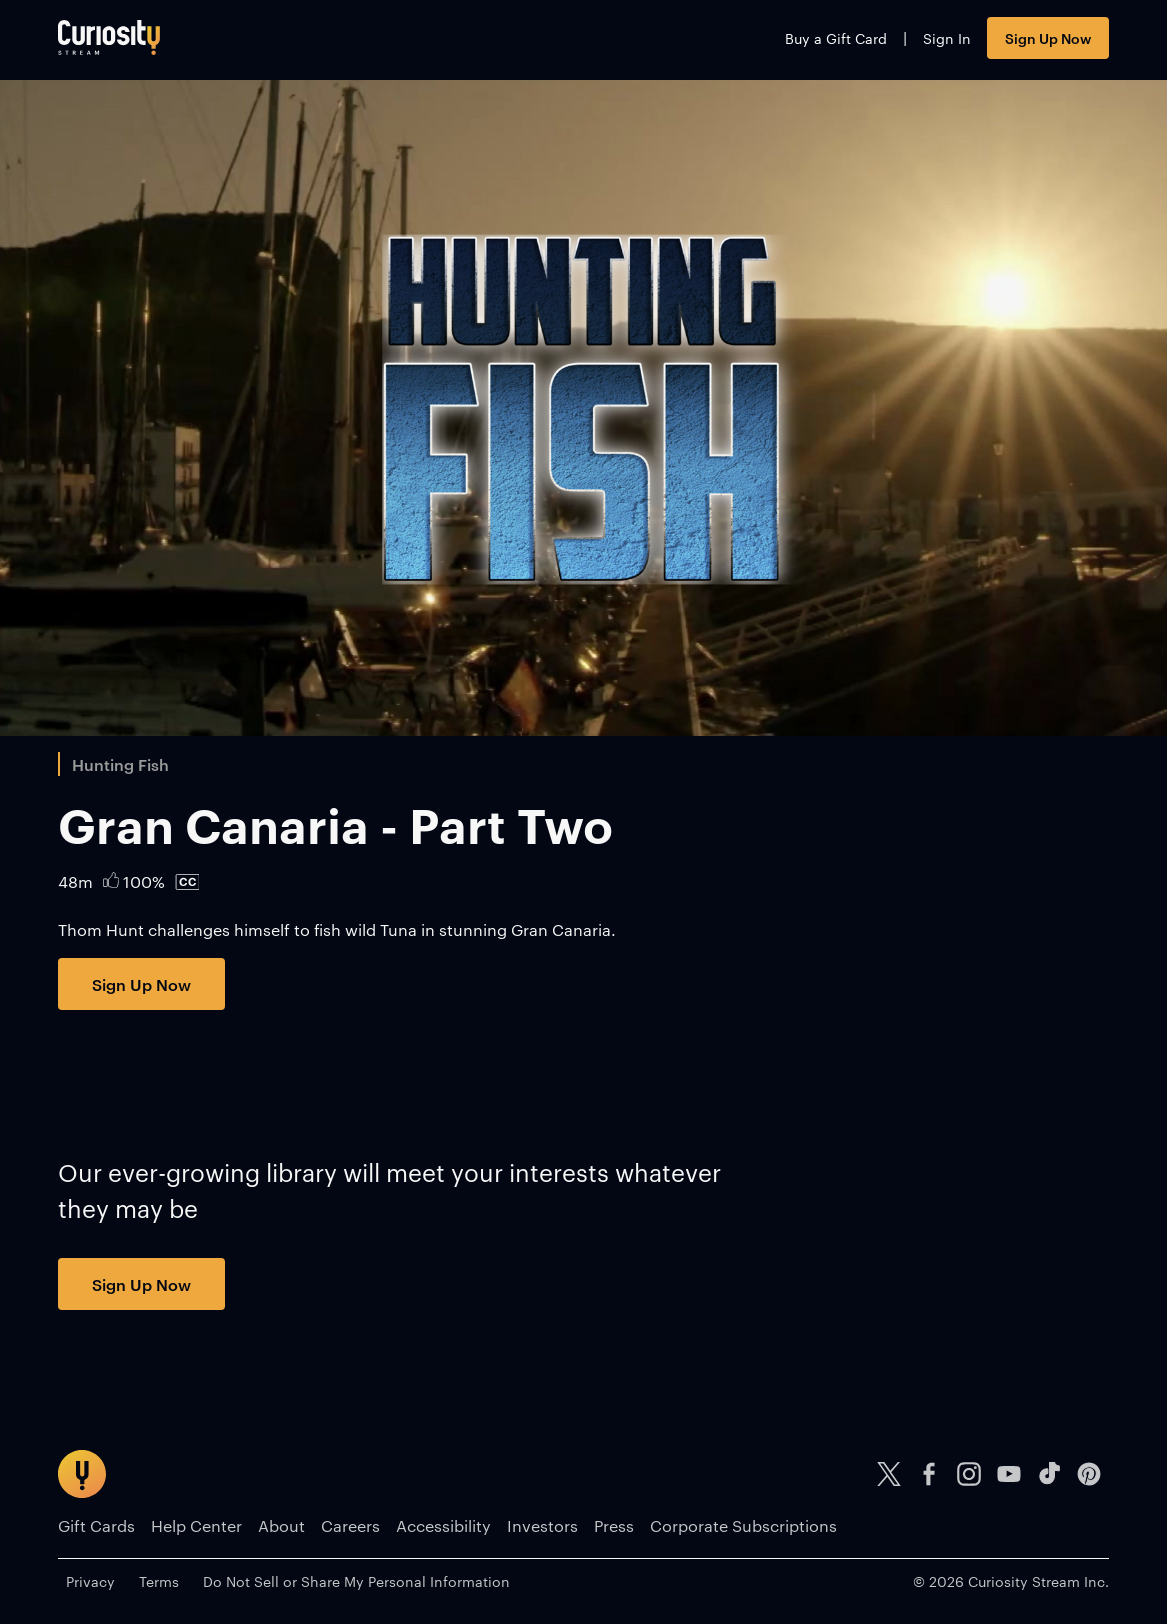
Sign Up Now (1048, 37)
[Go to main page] (109, 37)
